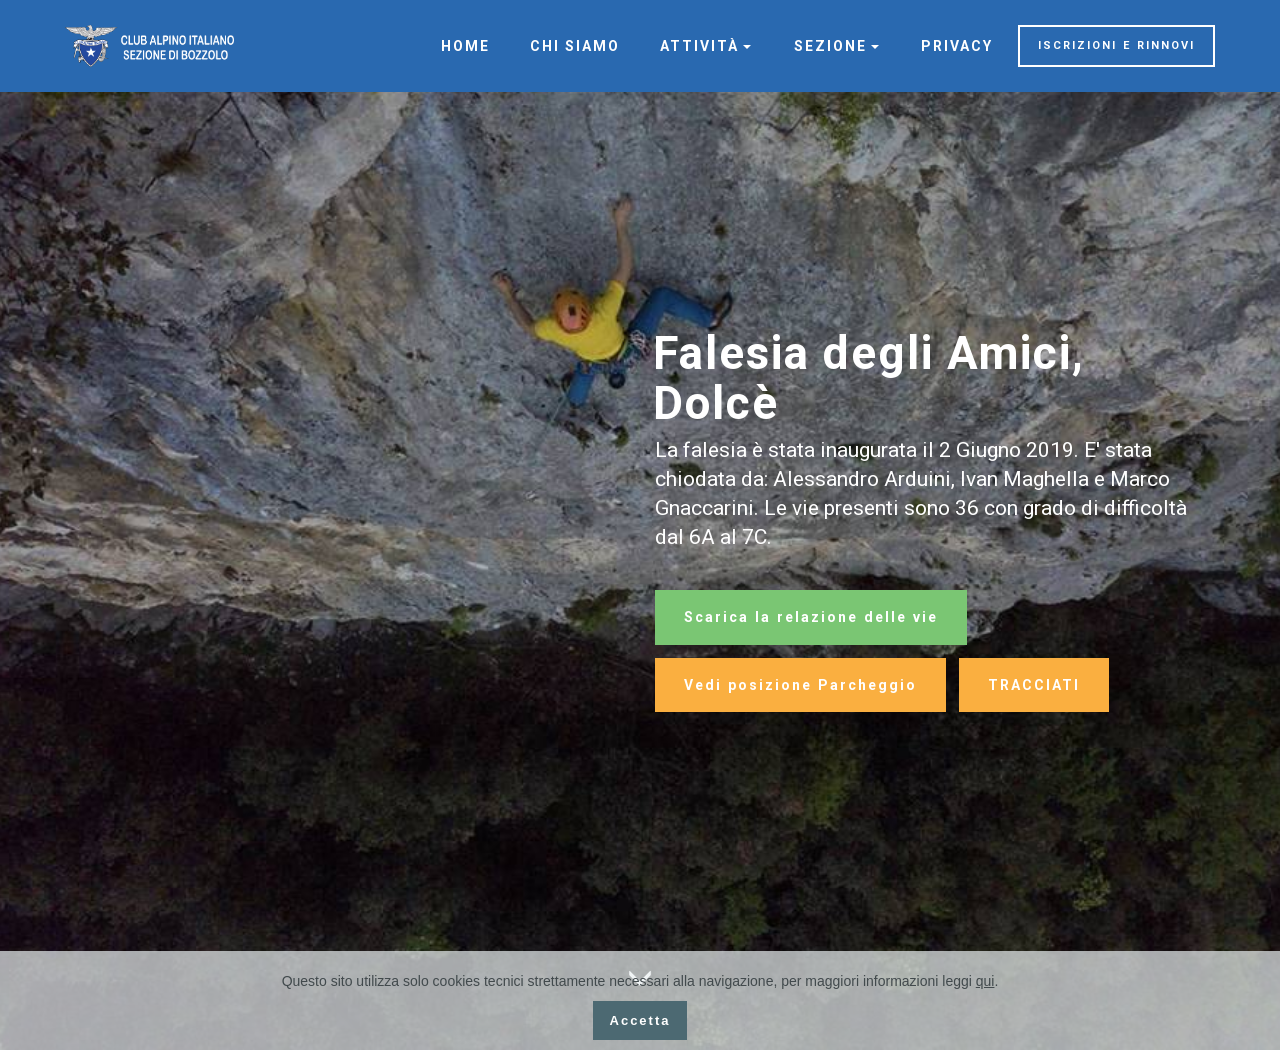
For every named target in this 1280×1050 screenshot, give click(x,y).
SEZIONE (830, 46)
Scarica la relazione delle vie (811, 617)
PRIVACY (957, 46)
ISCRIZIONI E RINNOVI (1116, 45)
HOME (465, 46)
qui (985, 981)
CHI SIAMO (575, 46)
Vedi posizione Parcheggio (800, 685)
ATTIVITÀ (699, 46)
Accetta (640, 1020)
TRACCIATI (1034, 685)
